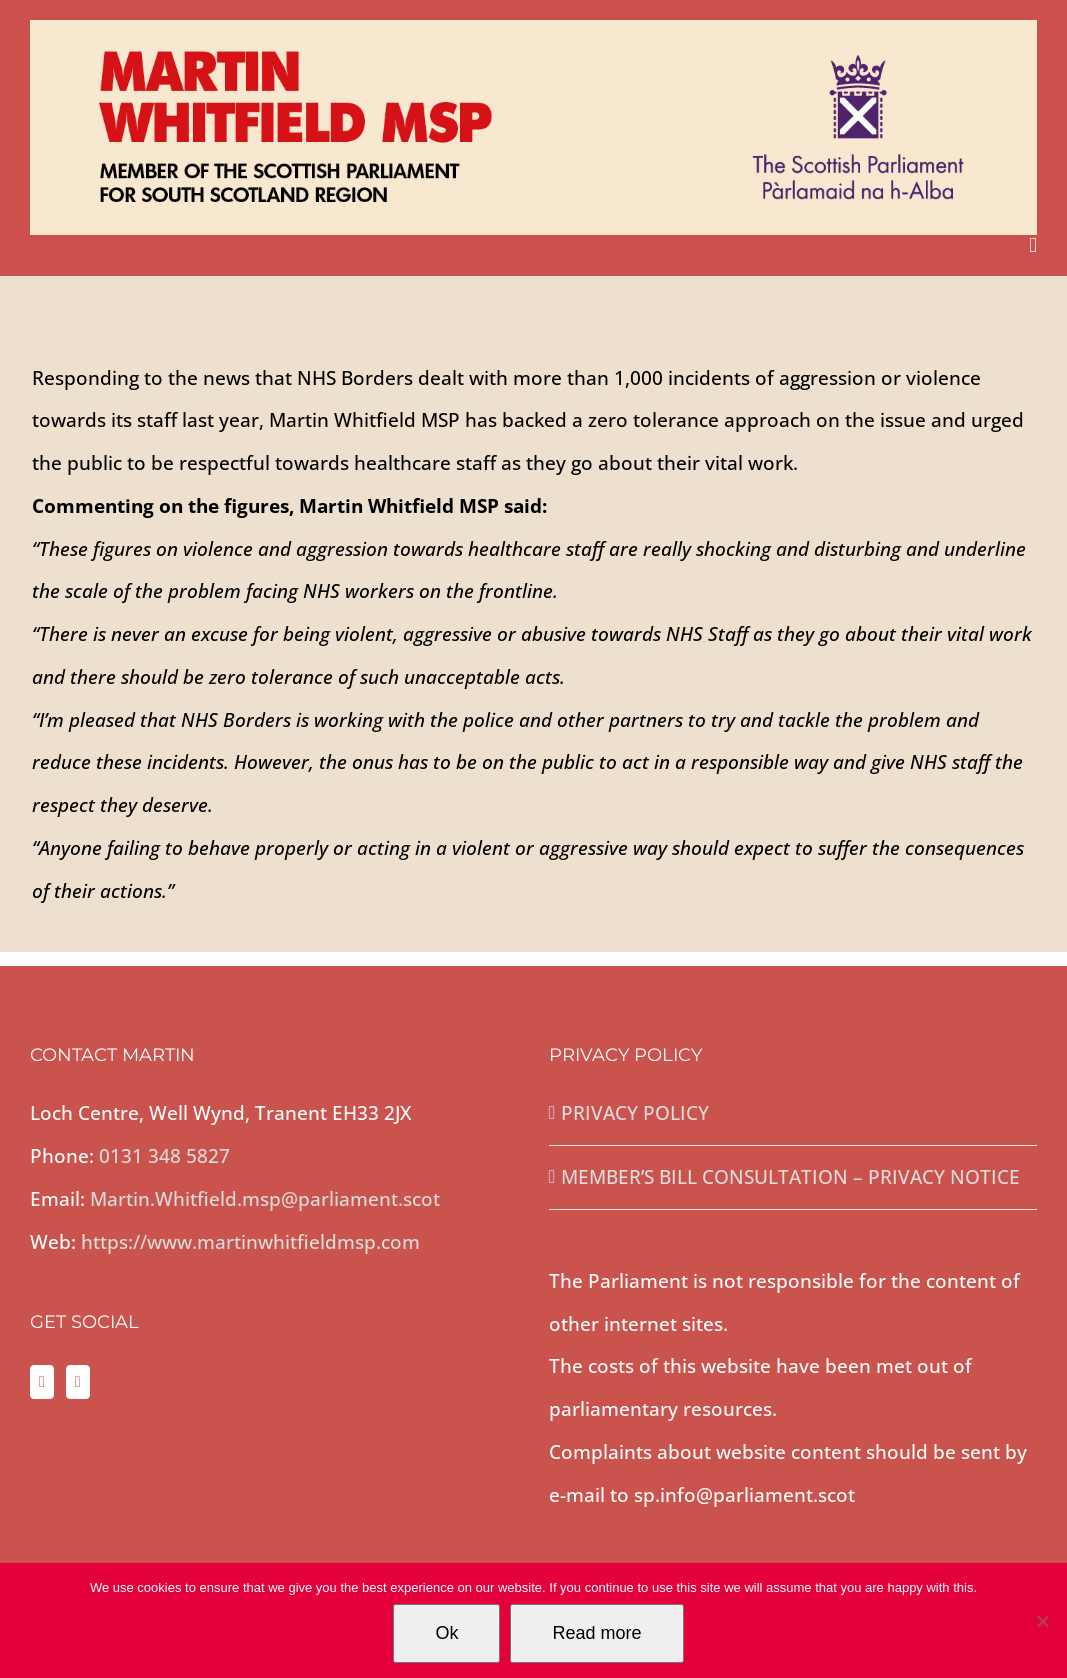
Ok (446, 1633)
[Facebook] (78, 1382)
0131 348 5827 (164, 1156)
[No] (1042, 1621)
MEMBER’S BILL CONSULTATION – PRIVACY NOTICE (790, 1177)
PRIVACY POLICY (635, 1113)
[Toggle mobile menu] (1033, 245)
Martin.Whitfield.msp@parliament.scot (265, 1199)
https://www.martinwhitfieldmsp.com (250, 1242)
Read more (596, 1633)
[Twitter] (42, 1382)
